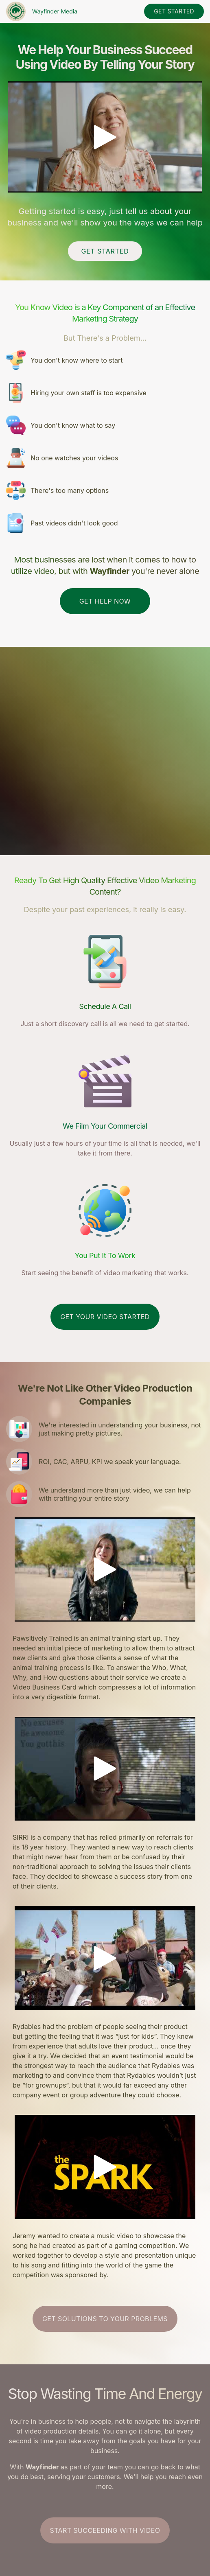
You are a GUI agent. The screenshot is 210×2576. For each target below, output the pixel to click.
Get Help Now (105, 601)
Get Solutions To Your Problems (105, 2319)
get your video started (105, 1317)
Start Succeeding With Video (105, 2530)
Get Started (105, 251)
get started (174, 11)
